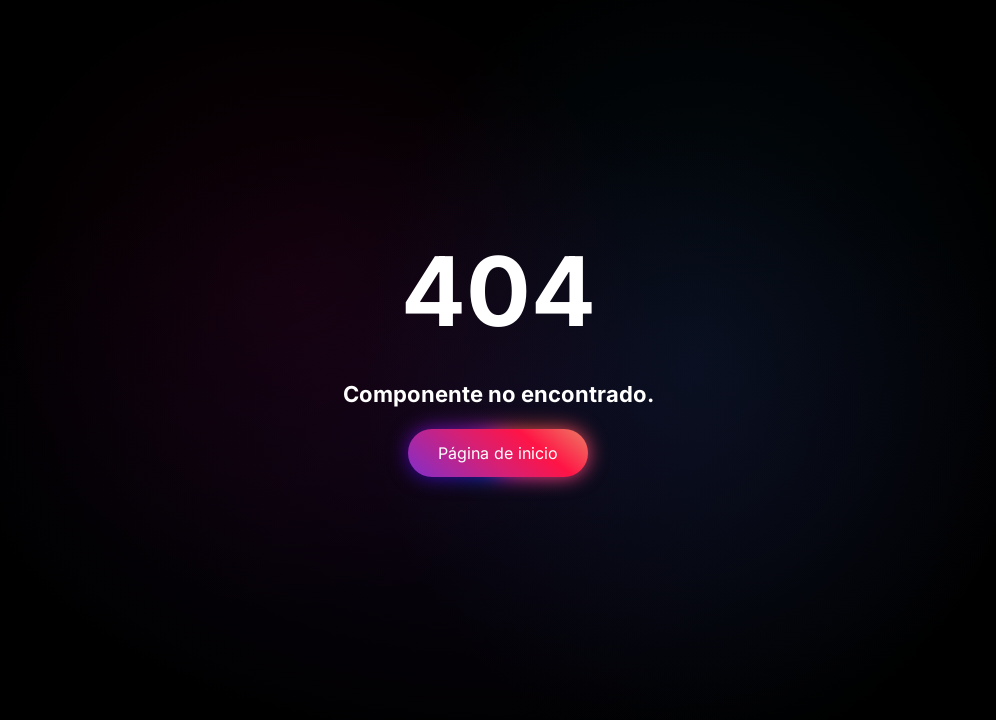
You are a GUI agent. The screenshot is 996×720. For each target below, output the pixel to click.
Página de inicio (498, 453)
